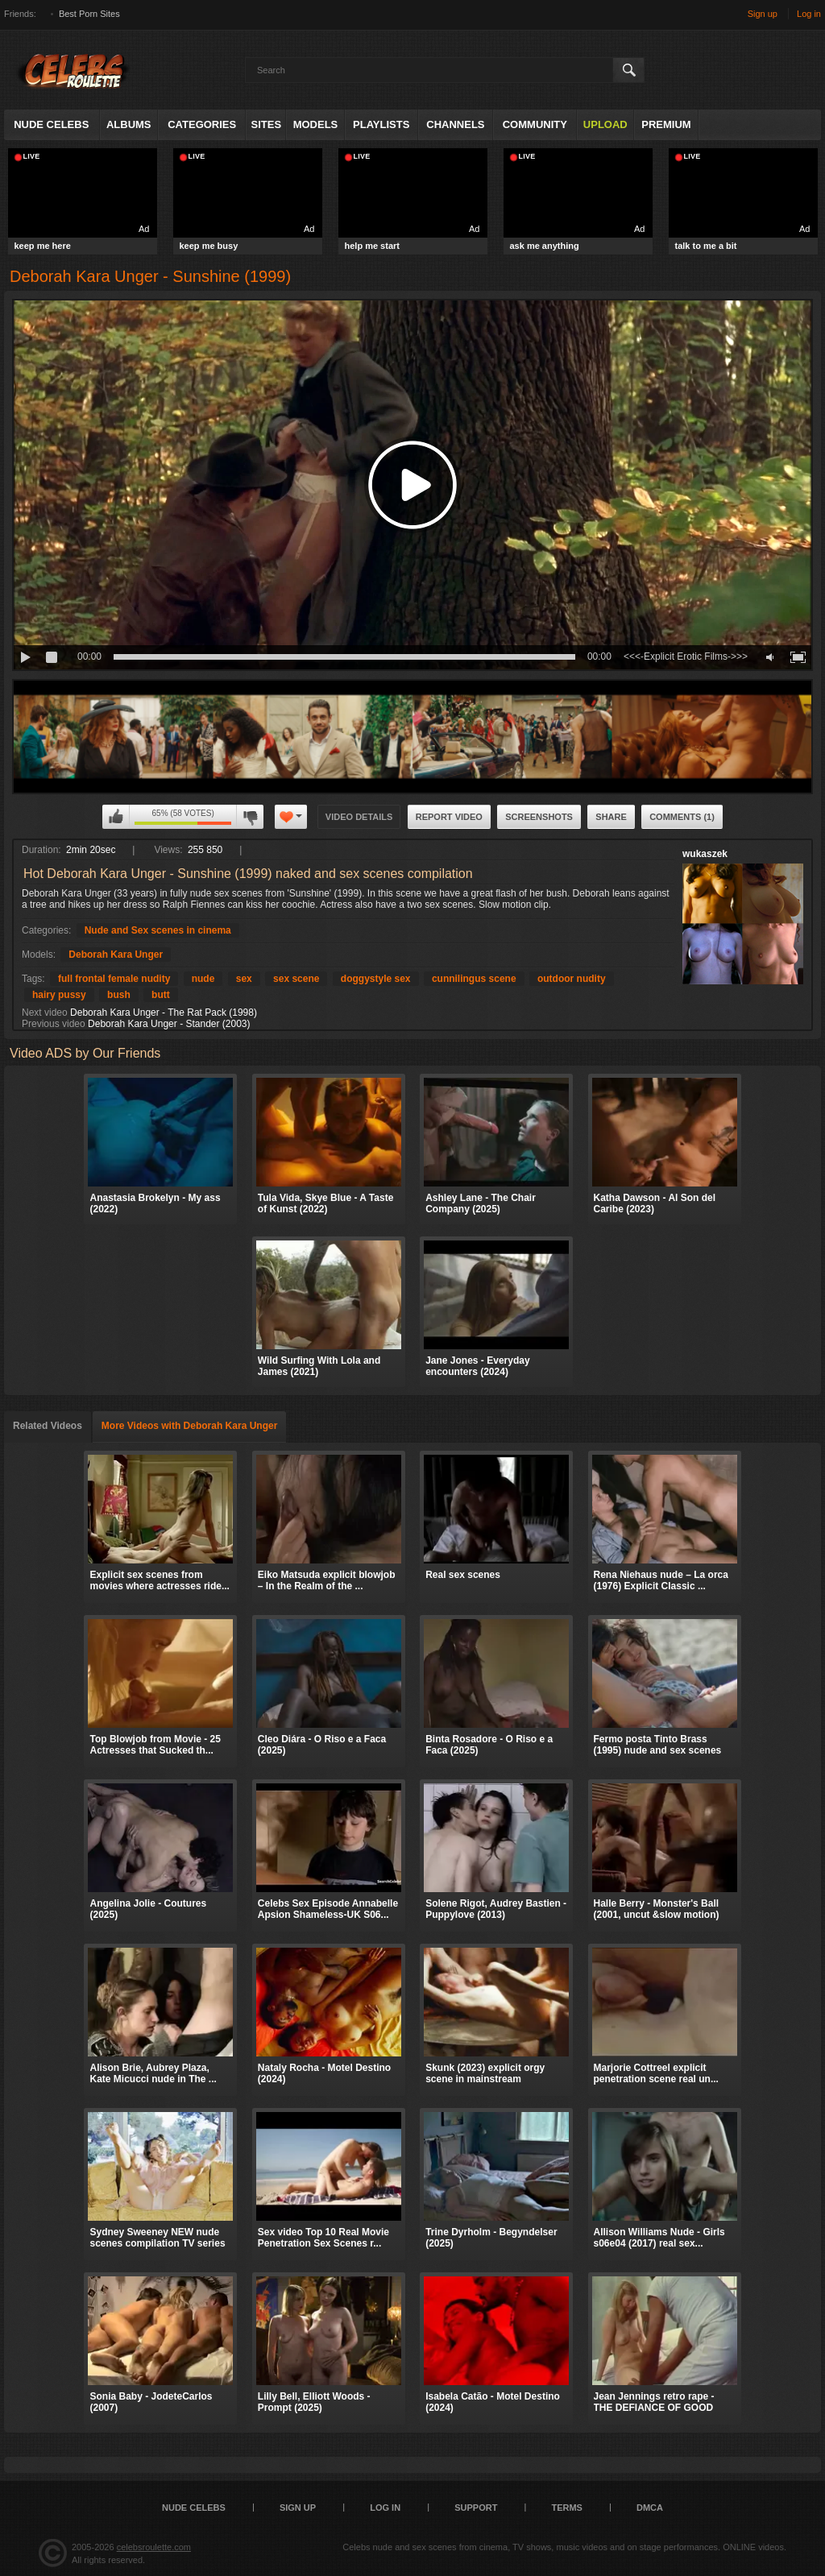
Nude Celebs (51, 124)
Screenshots (539, 817)
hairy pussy (59, 994)
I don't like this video (249, 817)
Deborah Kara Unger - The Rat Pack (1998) (163, 1012)
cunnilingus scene (474, 978)
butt (160, 994)
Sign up (762, 14)
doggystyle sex (376, 978)
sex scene (296, 978)
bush (119, 994)
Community (535, 124)
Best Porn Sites (89, 14)
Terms (566, 2507)
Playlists (381, 124)
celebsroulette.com (154, 2547)
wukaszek (705, 853)
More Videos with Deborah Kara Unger (190, 1425)
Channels (455, 124)
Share (611, 817)
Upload (605, 124)
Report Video (449, 817)
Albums (128, 124)
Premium (665, 124)
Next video (45, 1012)
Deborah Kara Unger (115, 954)
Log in (809, 14)
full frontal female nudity (114, 978)
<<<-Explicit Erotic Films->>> (686, 656)
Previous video (53, 1023)
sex (244, 978)
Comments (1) (682, 817)
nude (203, 978)
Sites (266, 124)
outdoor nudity (571, 978)
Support (475, 2507)
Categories (202, 124)
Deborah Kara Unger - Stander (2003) (169, 1023)
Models (315, 124)
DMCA (649, 2507)
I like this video (116, 817)
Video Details (359, 817)
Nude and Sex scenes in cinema (158, 930)
